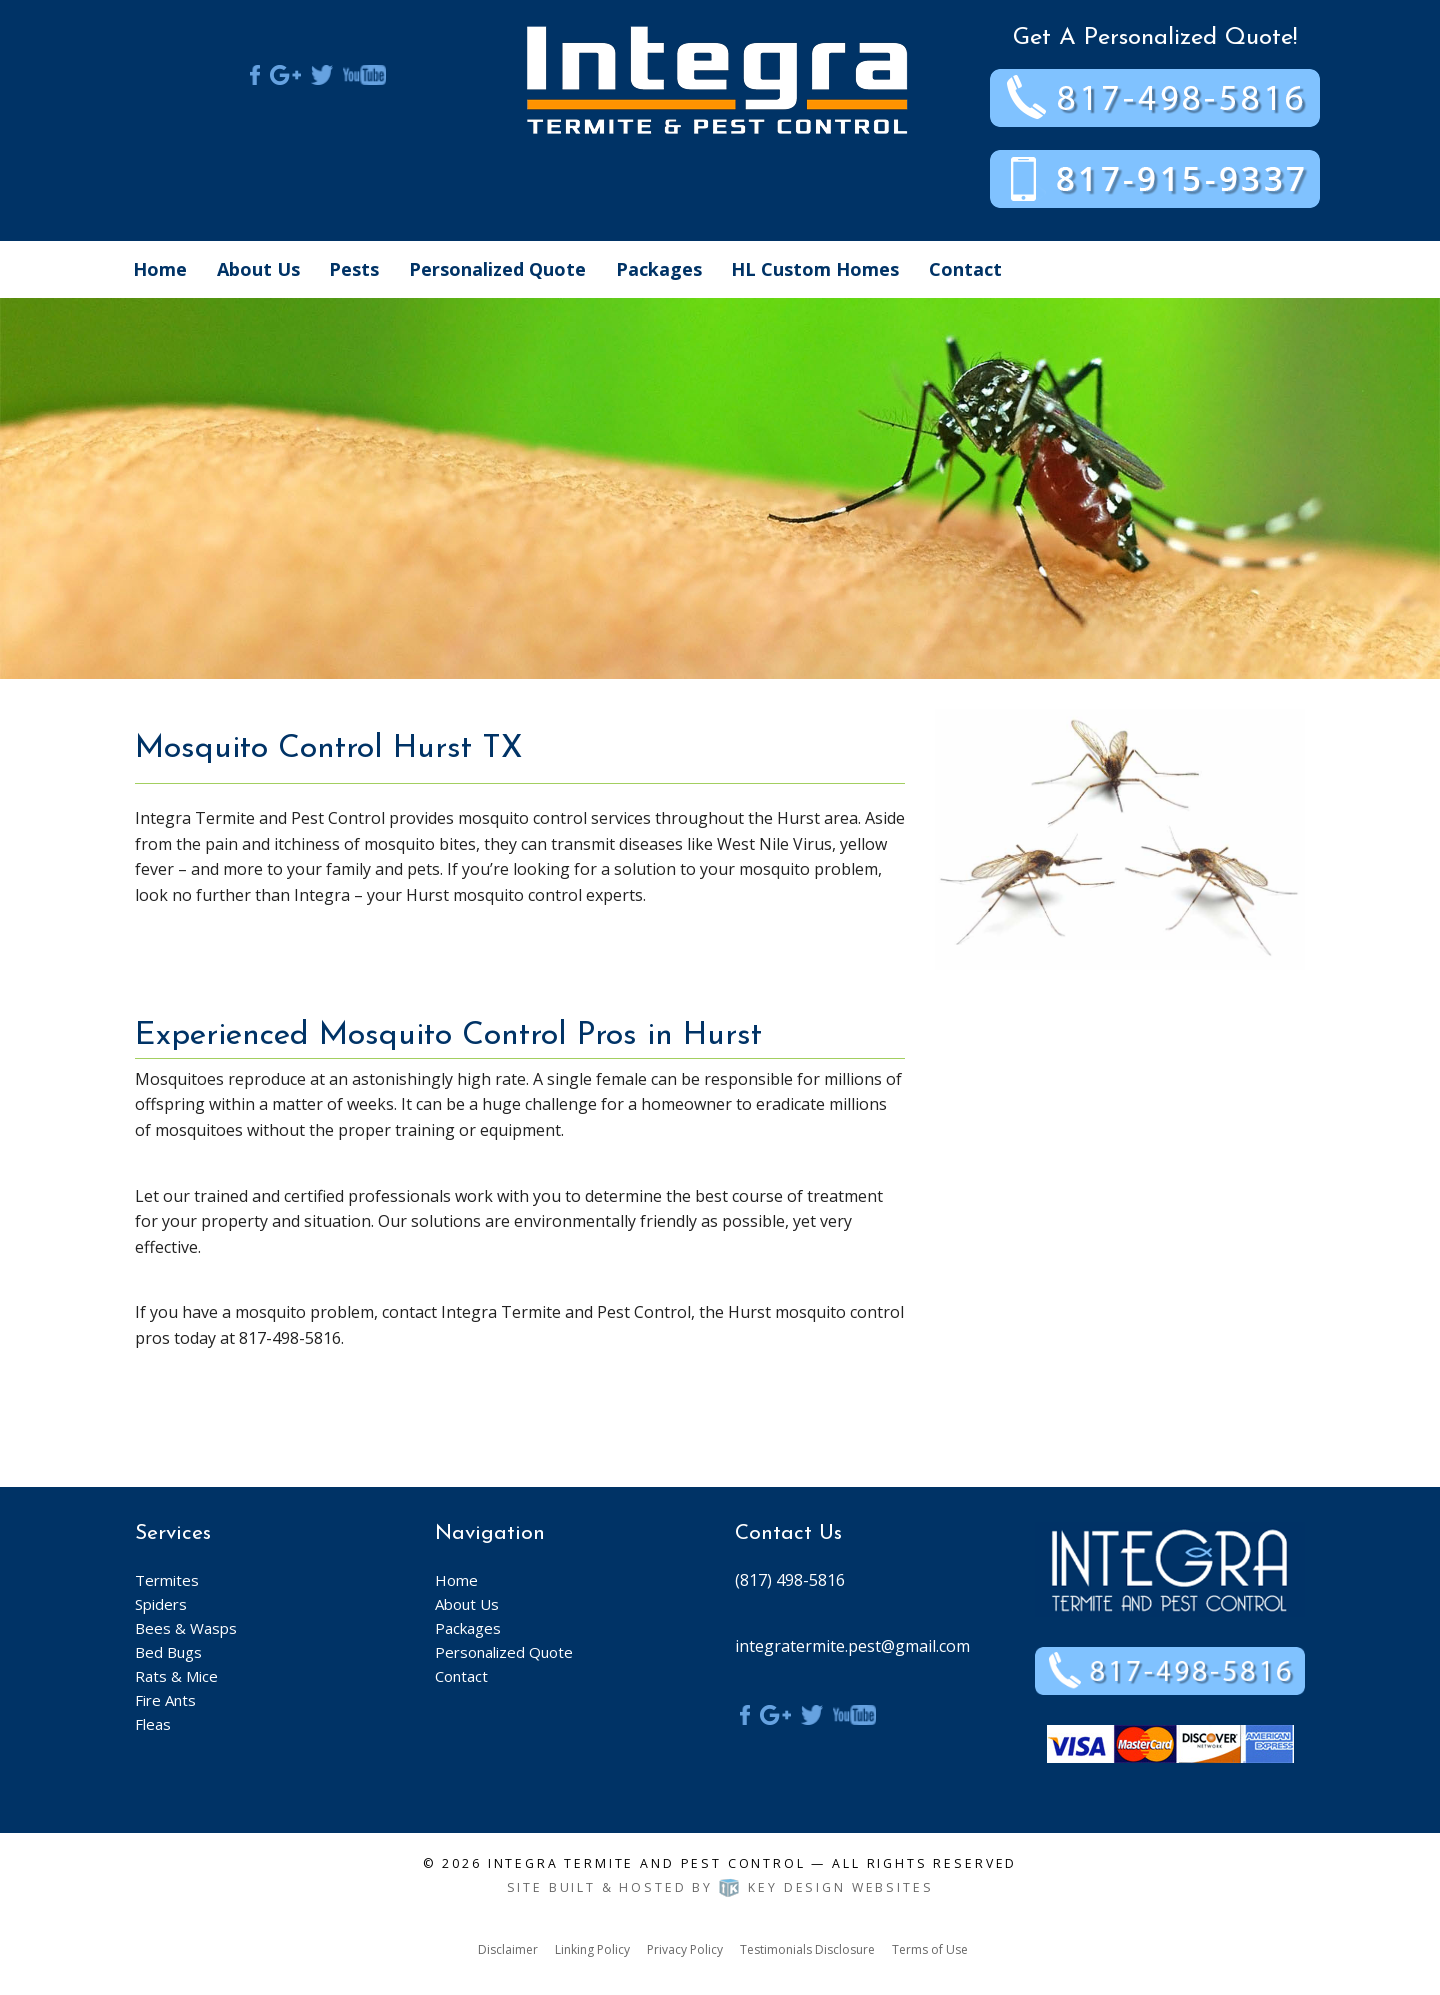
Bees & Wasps (186, 1628)
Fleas (153, 1724)
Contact (965, 269)
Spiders (161, 1604)
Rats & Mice (176, 1676)
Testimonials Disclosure (807, 1949)
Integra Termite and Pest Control (647, 1863)
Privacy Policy (685, 1949)
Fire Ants (165, 1700)
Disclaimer (508, 1949)
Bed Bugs (168, 1652)
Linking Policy (592, 1949)
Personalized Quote (497, 269)
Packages (659, 269)
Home (160, 269)
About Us (258, 269)
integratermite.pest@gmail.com (852, 1646)
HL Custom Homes (815, 269)
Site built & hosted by (720, 1887)
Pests (354, 269)
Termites (167, 1580)
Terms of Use (930, 1949)
